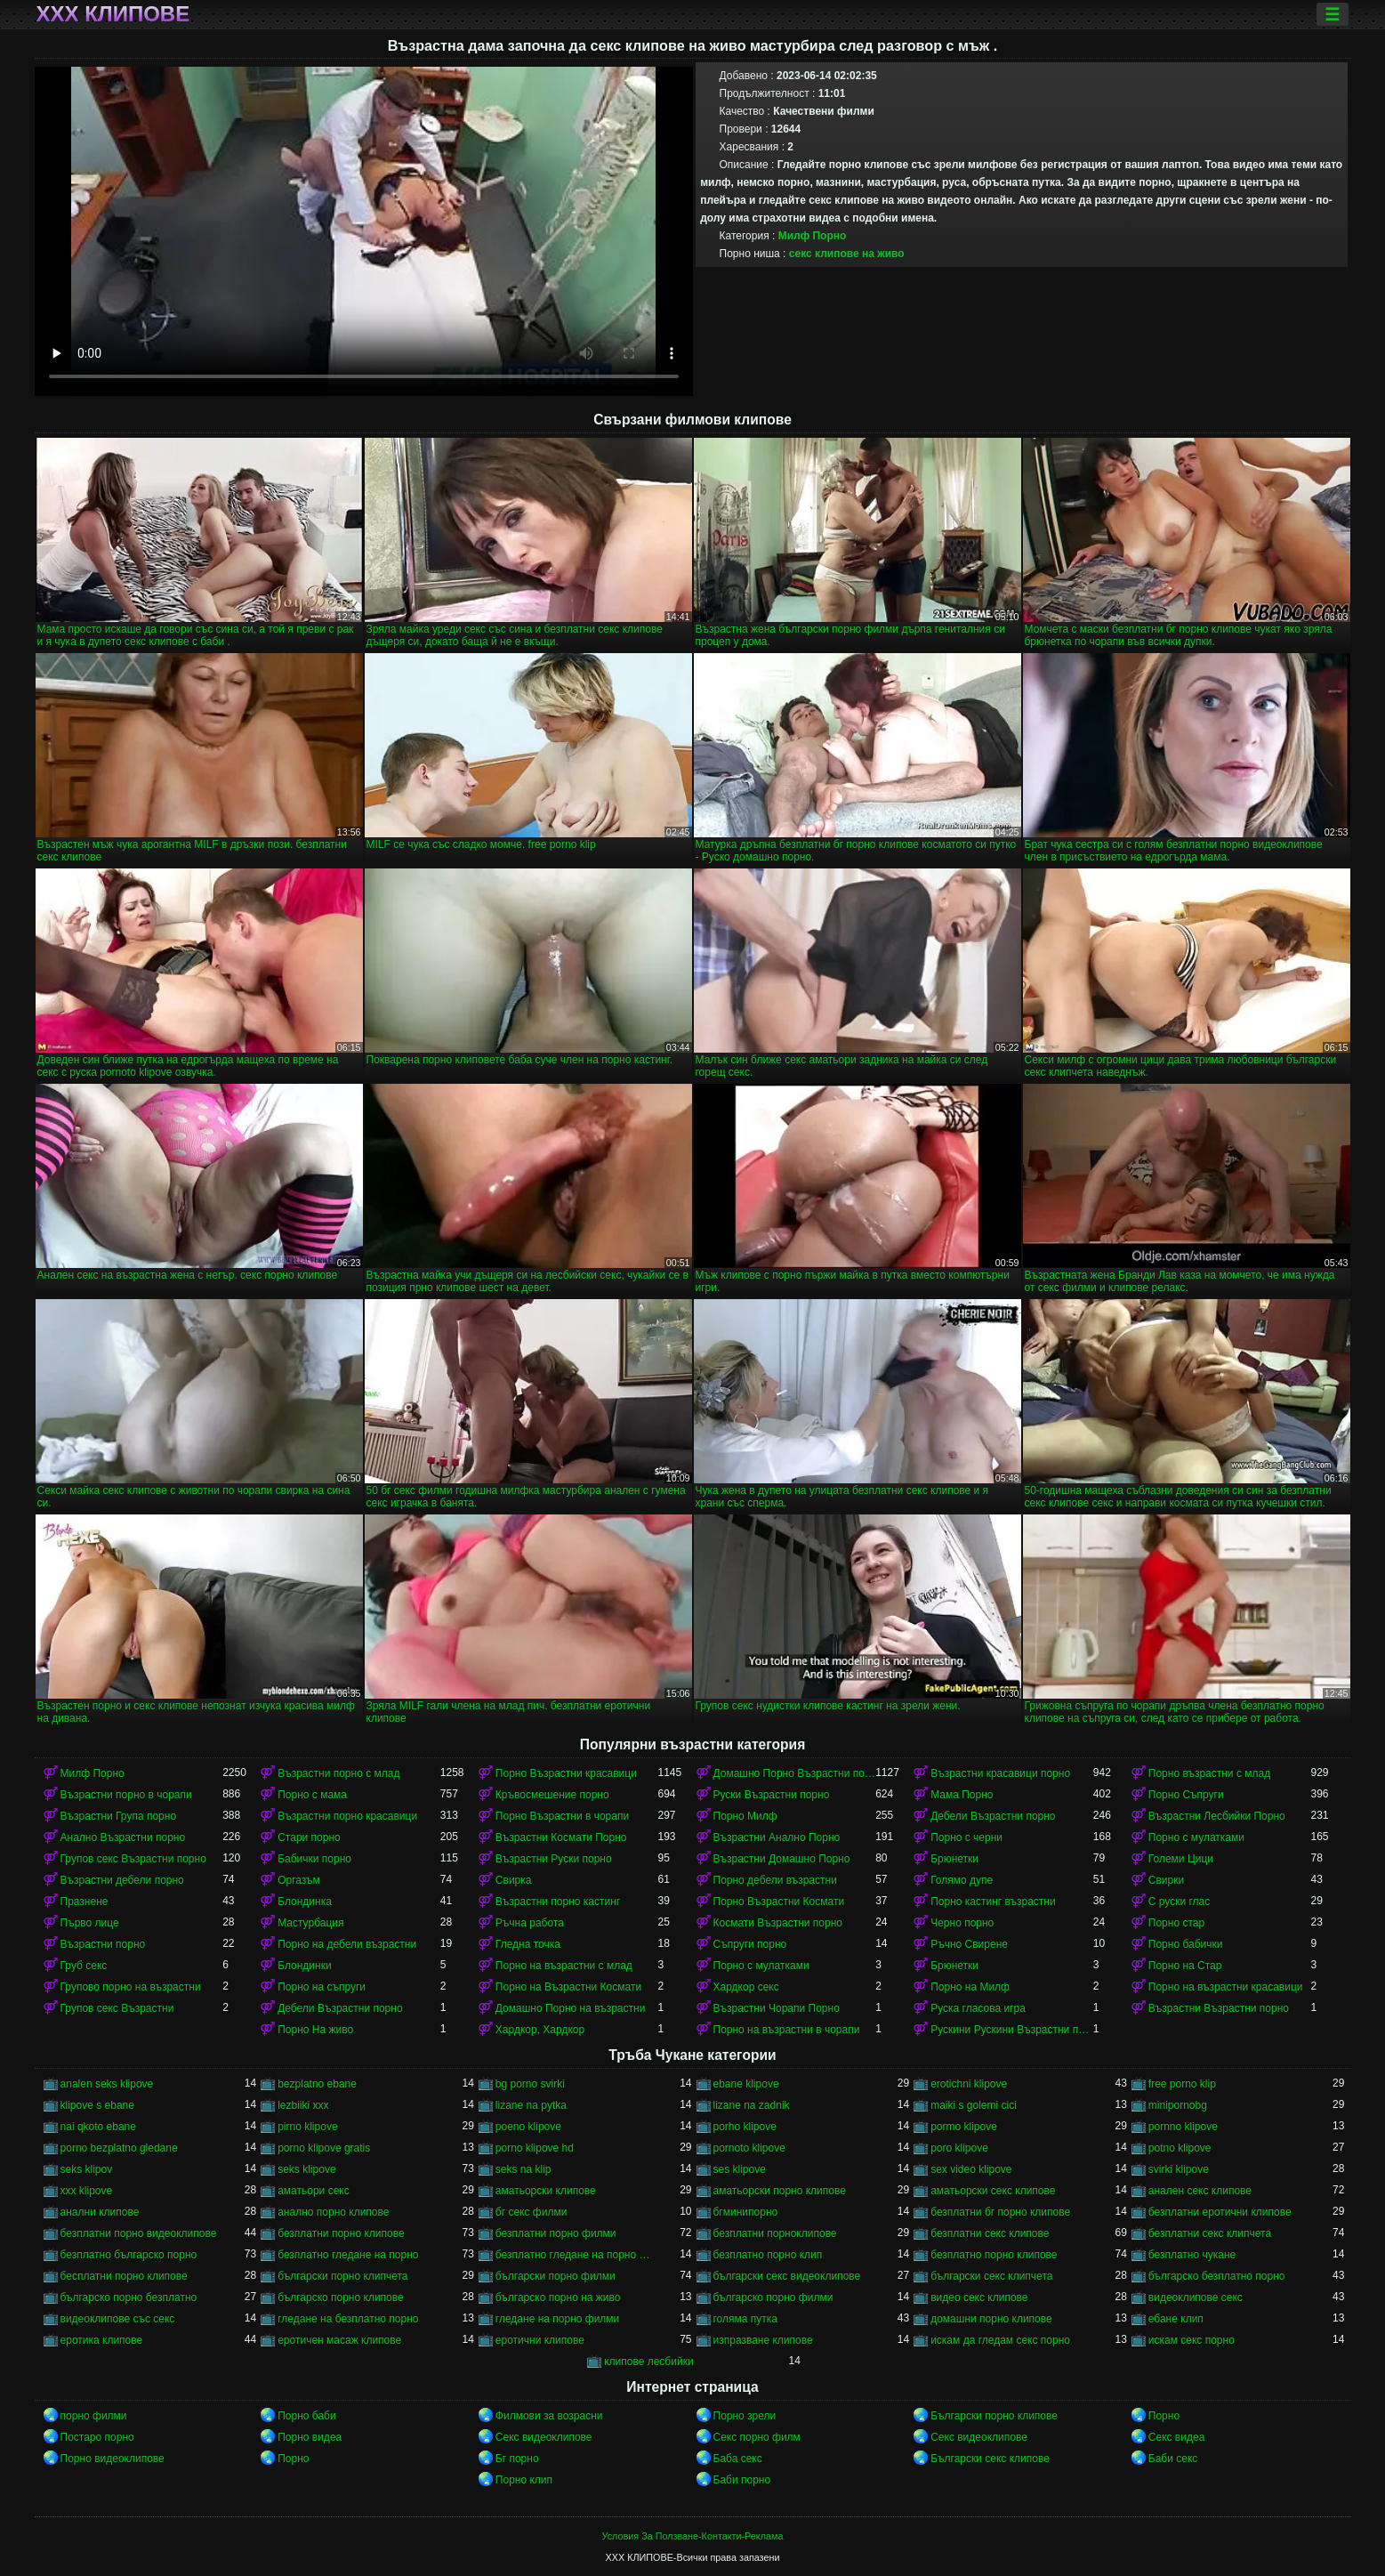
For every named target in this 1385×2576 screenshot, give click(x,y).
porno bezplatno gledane (119, 2148)
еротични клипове (539, 2340)
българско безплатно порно (1216, 2276)
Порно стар (1176, 1923)
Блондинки (304, 1965)
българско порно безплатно (128, 2297)
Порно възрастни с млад (1209, 1773)
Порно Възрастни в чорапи (562, 1816)
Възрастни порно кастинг (557, 1901)
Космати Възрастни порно (778, 1923)
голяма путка (745, 2319)
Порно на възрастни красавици (1225, 1987)
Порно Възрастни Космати (779, 1901)
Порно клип (523, 2480)
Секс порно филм (757, 2437)
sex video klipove (970, 2169)
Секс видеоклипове (543, 2437)
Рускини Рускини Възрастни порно (1011, 2029)
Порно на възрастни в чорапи (786, 2029)
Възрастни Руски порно (553, 1859)
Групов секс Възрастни (117, 2008)
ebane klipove (746, 2084)
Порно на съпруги (322, 1987)
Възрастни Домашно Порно (781, 1859)
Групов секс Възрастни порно (133, 1859)
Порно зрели (745, 2416)
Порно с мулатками (1196, 1837)
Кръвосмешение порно (552, 1795)
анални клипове (100, 2212)
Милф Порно (812, 236)
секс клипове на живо (847, 253)
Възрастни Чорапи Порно (776, 2008)
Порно (1164, 2416)
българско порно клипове (341, 2297)
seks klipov (86, 2169)
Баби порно (742, 2480)
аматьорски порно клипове (779, 2190)
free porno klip (1182, 2084)
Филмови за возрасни (549, 2416)
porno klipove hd (534, 2148)
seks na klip (523, 2169)
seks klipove (306, 2169)
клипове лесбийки (648, 2361)
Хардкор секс (746, 1987)
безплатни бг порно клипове (1000, 2212)
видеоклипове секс (1195, 2297)
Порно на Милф (970, 1987)
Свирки (1166, 1880)
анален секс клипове (1200, 2190)
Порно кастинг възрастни (992, 1901)
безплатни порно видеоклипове (138, 2233)
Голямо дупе (961, 1880)
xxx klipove (86, 2190)
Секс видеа (1176, 2437)
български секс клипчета (991, 2276)
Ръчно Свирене (969, 1944)
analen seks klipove (107, 2084)
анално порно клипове (333, 2212)
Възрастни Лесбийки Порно (1216, 1816)
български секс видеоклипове (787, 2276)
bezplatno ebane (317, 2084)
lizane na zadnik (751, 2105)
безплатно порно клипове (993, 2255)
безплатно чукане (1192, 2255)
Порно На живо (315, 2029)
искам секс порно (1191, 2340)
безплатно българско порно (128, 2255)
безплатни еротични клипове (1220, 2212)
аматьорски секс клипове (992, 2190)
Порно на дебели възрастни (347, 1944)
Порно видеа (310, 2437)
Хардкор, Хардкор (539, 2029)
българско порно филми (773, 2297)
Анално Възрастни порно (123, 1837)
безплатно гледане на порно (348, 2255)
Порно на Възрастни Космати (568, 1987)
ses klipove (739, 2169)
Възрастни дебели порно (122, 1880)
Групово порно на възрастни (130, 1987)
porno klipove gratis (324, 2148)
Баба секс (737, 2458)
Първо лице (89, 1923)
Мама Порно (961, 1795)
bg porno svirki (530, 2084)
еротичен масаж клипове (339, 2340)
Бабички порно (314, 1859)
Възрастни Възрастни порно (1218, 2008)
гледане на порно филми (557, 2319)
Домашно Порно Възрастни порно (794, 1773)
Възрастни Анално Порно (777, 1837)
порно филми (93, 2416)
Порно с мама (312, 1795)
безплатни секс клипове (989, 2233)
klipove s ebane (97, 2105)
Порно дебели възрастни (775, 1880)
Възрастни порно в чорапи (126, 1795)
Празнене (84, 1901)
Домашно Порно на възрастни (570, 2008)
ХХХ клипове (113, 14)
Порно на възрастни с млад (563, 1965)
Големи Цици (1180, 1859)
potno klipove (1180, 2148)
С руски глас (1179, 1901)
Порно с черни (966, 1837)
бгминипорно (745, 2212)
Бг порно (517, 2458)
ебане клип (1176, 2319)
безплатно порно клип (768, 2255)
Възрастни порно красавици (347, 1816)
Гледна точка (527, 1944)
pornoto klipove (749, 2148)
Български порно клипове (994, 2416)
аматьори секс (314, 2190)
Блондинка (305, 1901)
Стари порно (309, 1837)
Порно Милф (745, 1816)
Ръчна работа (529, 1923)
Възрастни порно (103, 1944)
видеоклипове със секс (117, 2319)
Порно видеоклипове (112, 2458)
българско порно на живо (558, 2297)
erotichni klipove (968, 2084)
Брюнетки (954, 1859)
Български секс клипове (990, 2458)
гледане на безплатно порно (348, 2319)
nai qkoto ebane (98, 2126)
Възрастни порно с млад (338, 1773)
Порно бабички (1185, 1944)
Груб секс (84, 1965)
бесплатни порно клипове (124, 2276)
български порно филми (555, 2276)
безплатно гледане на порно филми (576, 2255)
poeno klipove (528, 2126)
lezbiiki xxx (303, 2105)
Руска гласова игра (978, 2008)
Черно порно (962, 1923)
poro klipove (959, 2148)
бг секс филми (531, 2212)
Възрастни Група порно (118, 1816)
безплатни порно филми (555, 2233)
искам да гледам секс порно (1000, 2340)
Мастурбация (310, 1923)
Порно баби (306, 2416)
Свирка (513, 1880)
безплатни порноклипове (775, 2233)
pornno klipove (1183, 2126)
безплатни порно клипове (341, 2233)
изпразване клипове (763, 2340)
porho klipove (745, 2126)
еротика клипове (101, 2340)
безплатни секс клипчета (1209, 2233)
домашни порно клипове (991, 2319)
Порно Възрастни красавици (566, 1773)
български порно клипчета (342, 2276)
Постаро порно (97, 2437)
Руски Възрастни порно (771, 1795)
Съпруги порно (750, 1944)
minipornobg (1177, 2105)
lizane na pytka (531, 2105)
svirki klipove (1178, 2169)
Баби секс (1173, 2458)
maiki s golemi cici (973, 2105)
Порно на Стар (1185, 1965)
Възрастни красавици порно (1000, 1773)
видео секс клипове (978, 2297)
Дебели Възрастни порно (992, 1816)
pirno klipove (307, 2126)
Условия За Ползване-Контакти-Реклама (693, 2536)
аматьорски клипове (545, 2190)
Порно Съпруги (1186, 1795)
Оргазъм (299, 1880)
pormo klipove (963, 2126)
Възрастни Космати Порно (561, 1837)
